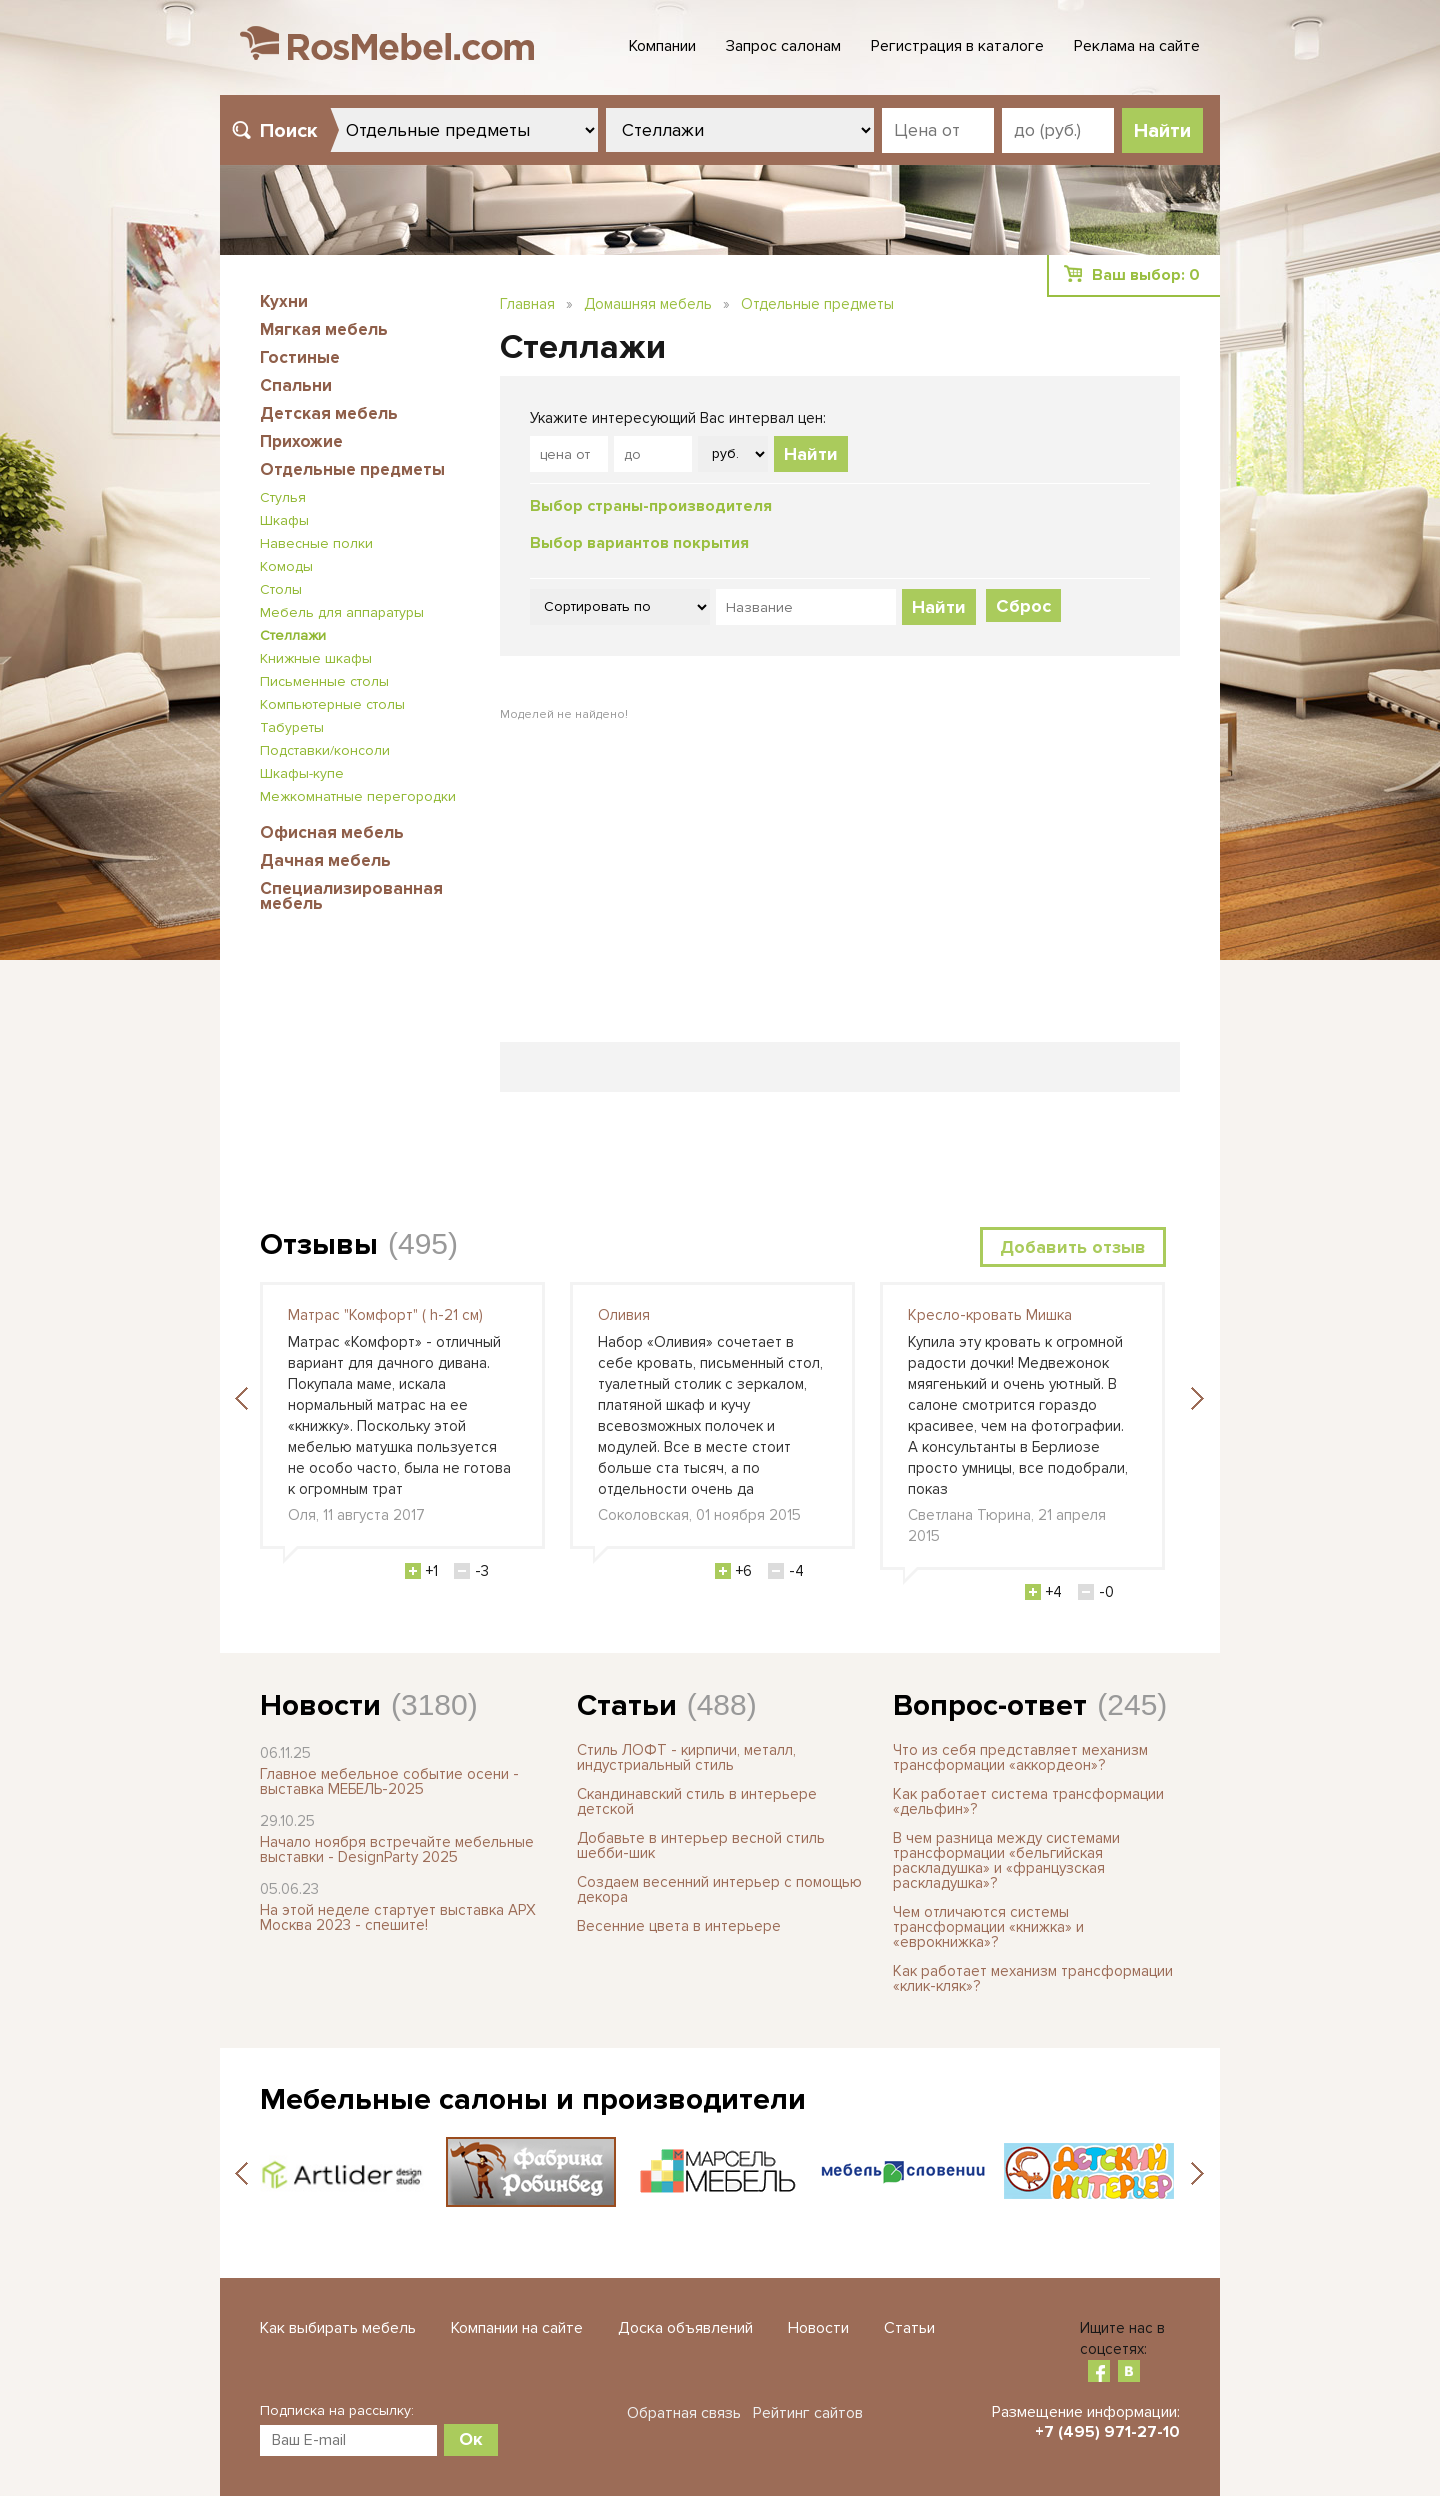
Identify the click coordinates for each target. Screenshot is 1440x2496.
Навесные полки (316, 543)
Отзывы (319, 1244)
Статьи (627, 1705)
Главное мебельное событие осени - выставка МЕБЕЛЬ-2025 (389, 1781)
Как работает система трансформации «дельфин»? (1028, 1801)
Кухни (284, 301)
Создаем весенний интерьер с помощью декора (719, 1889)
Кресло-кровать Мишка (990, 1315)
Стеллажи (293, 635)
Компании (662, 46)
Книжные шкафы (316, 658)
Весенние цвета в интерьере (679, 1926)
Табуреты (292, 727)
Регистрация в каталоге (957, 46)
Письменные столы (324, 681)
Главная (527, 304)
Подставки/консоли (325, 750)
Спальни (296, 385)
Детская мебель (329, 413)
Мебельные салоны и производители (533, 2099)
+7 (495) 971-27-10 (1107, 2432)
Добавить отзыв (1073, 1247)
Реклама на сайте (1137, 46)
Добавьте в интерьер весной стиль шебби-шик (701, 1845)
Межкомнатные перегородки (358, 796)
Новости (320, 1705)
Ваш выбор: (1146, 275)
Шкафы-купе (302, 773)
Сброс (1023, 606)
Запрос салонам (783, 46)
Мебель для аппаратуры (342, 612)
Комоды (286, 566)
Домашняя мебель (648, 304)
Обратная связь (684, 2413)
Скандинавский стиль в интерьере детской (697, 1801)
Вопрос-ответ (990, 1705)
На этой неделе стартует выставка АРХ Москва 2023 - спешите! (398, 1917)
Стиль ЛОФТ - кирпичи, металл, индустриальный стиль (686, 1757)
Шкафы (284, 520)
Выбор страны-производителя (651, 506)
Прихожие (301, 441)
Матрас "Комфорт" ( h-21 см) (385, 1315)
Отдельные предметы (352, 469)
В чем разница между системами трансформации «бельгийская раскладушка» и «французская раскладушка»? (1006, 1860)
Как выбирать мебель (338, 2328)
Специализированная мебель (351, 896)
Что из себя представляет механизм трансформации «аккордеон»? (1020, 1757)
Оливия (624, 1315)
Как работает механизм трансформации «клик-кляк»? (1033, 1978)
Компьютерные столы (332, 704)
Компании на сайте (517, 2328)
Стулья (283, 497)
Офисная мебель (332, 832)
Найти (811, 454)
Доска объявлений (685, 2328)
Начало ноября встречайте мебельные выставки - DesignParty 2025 (397, 1849)
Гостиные (300, 357)
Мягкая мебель (324, 329)
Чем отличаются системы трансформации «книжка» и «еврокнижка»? (988, 1927)
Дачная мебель (325, 860)
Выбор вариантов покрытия (639, 543)
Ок (471, 2439)
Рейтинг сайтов (808, 2413)
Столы (281, 589)
